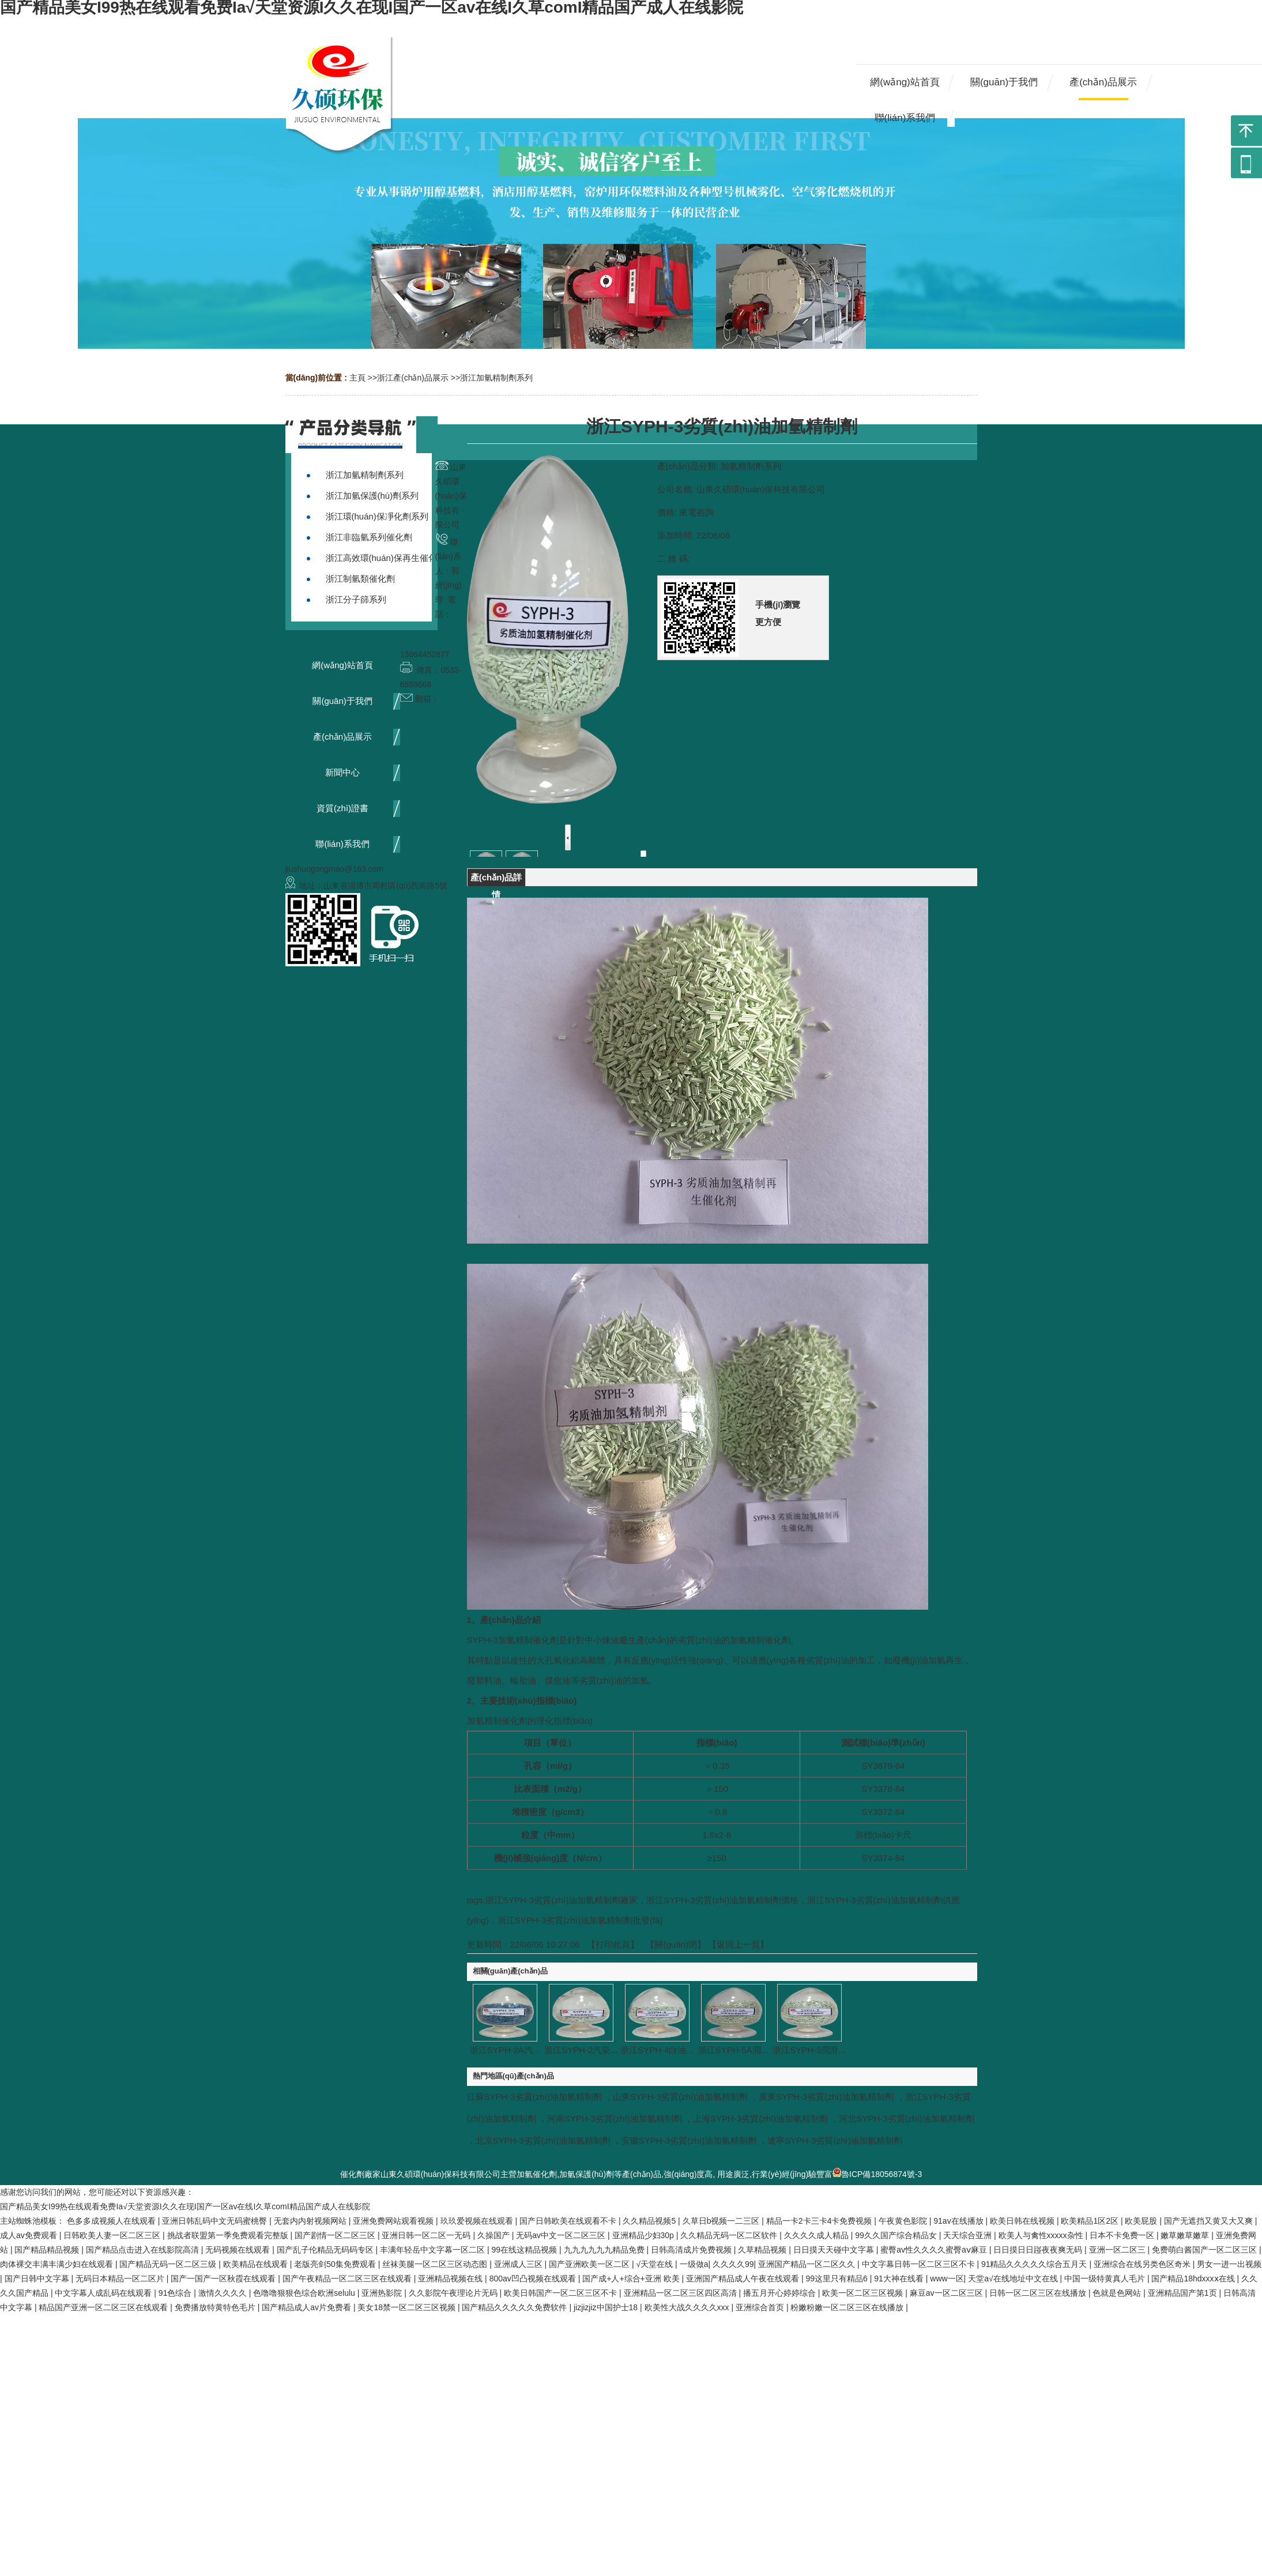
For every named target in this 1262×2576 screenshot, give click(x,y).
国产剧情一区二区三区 (336, 2235)
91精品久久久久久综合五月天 (1035, 2264)
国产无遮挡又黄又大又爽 (1209, 2220)
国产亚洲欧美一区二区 (590, 2264)
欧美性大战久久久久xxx (688, 2307)
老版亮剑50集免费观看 (336, 2264)
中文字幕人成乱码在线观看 (104, 2293)
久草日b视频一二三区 (722, 2220)
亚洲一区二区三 (1118, 2249)
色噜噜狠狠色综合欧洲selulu (305, 2293)
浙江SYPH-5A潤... (733, 2050)
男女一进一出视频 (1229, 2264)
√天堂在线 (656, 2264)
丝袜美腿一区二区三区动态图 (435, 2264)
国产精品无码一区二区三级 (169, 2264)
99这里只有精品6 (837, 2278)
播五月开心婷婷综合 (780, 2293)
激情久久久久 (223, 2293)
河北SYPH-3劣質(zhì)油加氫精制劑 (906, 2118)
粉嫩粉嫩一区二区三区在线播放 (848, 2307)
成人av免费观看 (29, 2235)
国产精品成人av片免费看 (307, 2307)
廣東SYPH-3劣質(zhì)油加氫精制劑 (826, 2097)
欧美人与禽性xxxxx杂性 (1042, 2235)
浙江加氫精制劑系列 (496, 377)
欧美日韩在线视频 (1023, 2220)
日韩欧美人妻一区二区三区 (113, 2235)
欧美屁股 (1142, 2220)
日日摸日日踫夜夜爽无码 (1038, 2249)
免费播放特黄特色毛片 (216, 2307)
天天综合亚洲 (968, 2235)
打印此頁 (613, 1944)
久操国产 (494, 2235)
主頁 (357, 377)
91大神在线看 (899, 2278)
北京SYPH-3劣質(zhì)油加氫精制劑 (543, 2140)
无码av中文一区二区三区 (562, 2235)
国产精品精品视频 (47, 2249)
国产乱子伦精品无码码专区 (326, 2249)
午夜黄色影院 (904, 2220)
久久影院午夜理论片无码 (454, 2293)
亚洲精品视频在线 (451, 2278)
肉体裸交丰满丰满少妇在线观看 (57, 2264)
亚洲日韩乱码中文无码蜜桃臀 (215, 2220)
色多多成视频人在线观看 (112, 2220)
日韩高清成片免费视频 (692, 2249)
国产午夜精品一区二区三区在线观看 (348, 2278)
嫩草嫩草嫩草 (1186, 2235)
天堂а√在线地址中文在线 (1014, 2278)
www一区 (946, 2278)
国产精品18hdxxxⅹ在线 (1194, 2278)
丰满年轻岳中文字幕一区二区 (433, 2249)
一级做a (694, 2264)
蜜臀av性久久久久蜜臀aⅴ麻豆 (934, 2249)
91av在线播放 (959, 2220)
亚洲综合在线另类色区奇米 (1143, 2264)
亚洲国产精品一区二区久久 (807, 2264)
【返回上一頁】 (738, 1944)
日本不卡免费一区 (1123, 2235)
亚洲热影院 (382, 2293)
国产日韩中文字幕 (38, 2278)
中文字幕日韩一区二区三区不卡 (919, 2264)
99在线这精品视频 (525, 2249)
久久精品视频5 (650, 2220)
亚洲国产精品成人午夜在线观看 (743, 2278)
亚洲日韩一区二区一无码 (427, 2235)
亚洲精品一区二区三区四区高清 (681, 2293)
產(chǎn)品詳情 (496, 879)
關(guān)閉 (675, 1944)
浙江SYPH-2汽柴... (580, 2050)
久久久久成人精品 (817, 2235)
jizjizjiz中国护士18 (607, 2307)
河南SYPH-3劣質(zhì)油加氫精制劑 (614, 2118)
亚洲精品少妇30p (644, 2235)
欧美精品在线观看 (256, 2264)
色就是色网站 (1118, 2293)
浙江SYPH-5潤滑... (809, 2050)
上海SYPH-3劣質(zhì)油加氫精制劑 (760, 2118)
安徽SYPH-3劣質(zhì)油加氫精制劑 (688, 2140)
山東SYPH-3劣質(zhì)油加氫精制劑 (680, 2097)
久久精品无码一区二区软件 (729, 2235)
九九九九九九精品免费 (605, 2249)
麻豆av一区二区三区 (947, 2293)
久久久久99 (733, 2264)
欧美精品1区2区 (1090, 2220)
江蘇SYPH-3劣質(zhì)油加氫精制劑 (534, 2097)
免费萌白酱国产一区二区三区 (1205, 2249)
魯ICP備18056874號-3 (877, 2174)
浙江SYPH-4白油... (657, 2050)
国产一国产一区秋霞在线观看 (224, 2278)
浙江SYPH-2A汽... (505, 2050)
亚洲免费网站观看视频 (394, 2220)
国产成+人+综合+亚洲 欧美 (631, 2278)
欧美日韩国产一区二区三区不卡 (561, 2293)
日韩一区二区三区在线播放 (1038, 2293)
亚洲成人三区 (519, 2264)
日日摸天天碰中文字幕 (834, 2249)
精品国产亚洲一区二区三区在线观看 (104, 2307)
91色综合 (176, 2293)
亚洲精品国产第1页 (1183, 2293)
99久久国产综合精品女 (897, 2235)
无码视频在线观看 (238, 2249)
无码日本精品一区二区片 (121, 2278)
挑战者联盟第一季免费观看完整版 (229, 2235)
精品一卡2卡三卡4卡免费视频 (820, 2220)
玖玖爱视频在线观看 (477, 2220)
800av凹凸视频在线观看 (533, 2278)
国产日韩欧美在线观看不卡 (569, 2220)
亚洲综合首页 (761, 2307)
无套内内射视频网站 (311, 2220)
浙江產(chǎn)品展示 (413, 377)
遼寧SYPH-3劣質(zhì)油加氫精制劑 (834, 2140)
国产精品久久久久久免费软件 (515, 2307)
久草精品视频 (763, 2249)
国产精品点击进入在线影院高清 (143, 2249)
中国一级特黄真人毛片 (1105, 2278)
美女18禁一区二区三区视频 (407, 2307)
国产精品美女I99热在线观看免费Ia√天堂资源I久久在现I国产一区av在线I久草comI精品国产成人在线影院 (185, 2206)
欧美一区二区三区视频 (863, 2293)
